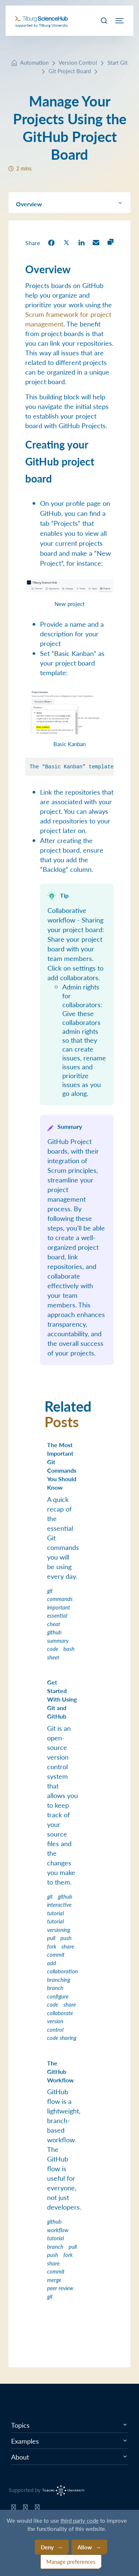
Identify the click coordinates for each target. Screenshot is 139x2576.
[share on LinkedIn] (82, 242)
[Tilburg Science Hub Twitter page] (25, 2509)
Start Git (117, 62)
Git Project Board (70, 71)
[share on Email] (96, 242)
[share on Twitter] (66, 242)
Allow (84, 2547)
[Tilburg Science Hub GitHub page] (13, 2509)
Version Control (78, 62)
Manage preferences (71, 2561)
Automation (34, 62)
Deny (47, 2547)
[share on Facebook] (51, 242)
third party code (79, 2520)
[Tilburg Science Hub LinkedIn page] (37, 2509)
